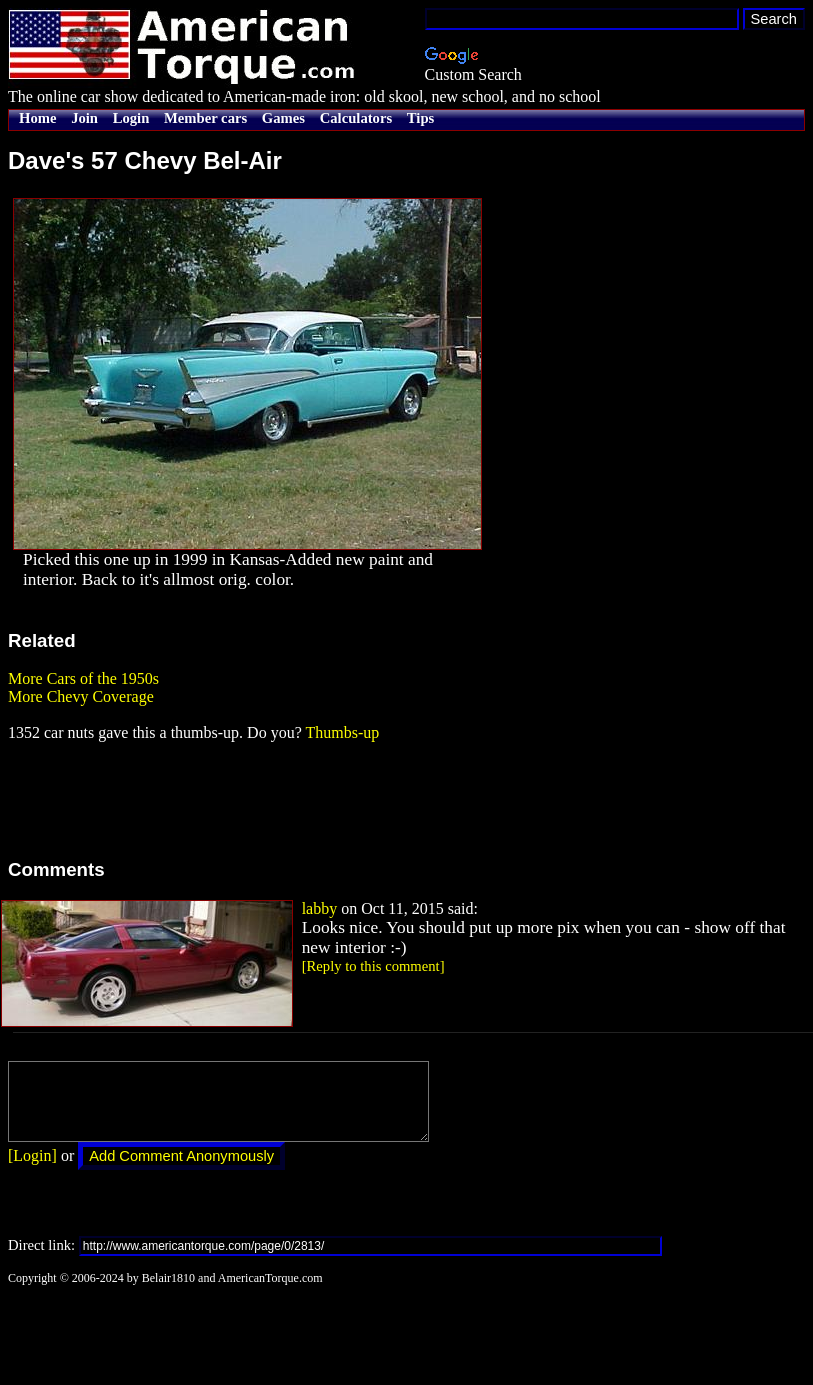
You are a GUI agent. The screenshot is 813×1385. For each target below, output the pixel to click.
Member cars (205, 118)
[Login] (32, 1170)
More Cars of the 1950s (83, 678)
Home (37, 118)
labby (320, 908)
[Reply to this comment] (373, 966)
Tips (420, 118)
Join (84, 118)
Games (283, 118)
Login (131, 118)
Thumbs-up (342, 732)
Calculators (356, 118)
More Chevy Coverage (81, 696)
